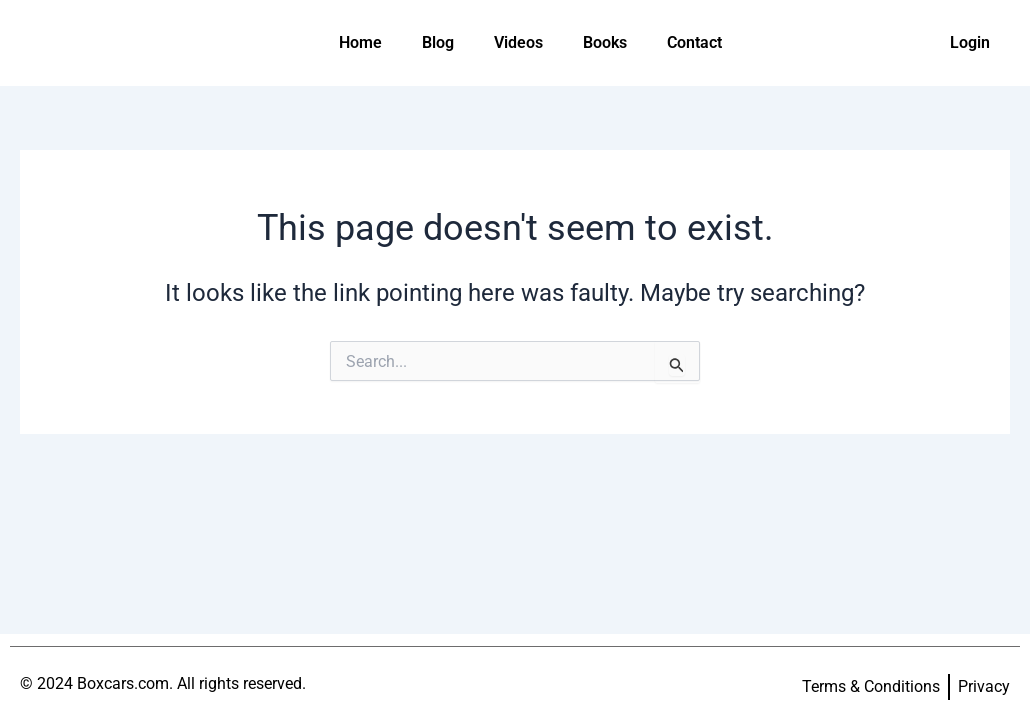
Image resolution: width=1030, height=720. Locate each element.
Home (360, 42)
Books (605, 42)
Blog (438, 42)
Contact (694, 42)
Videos (518, 42)
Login (970, 42)
